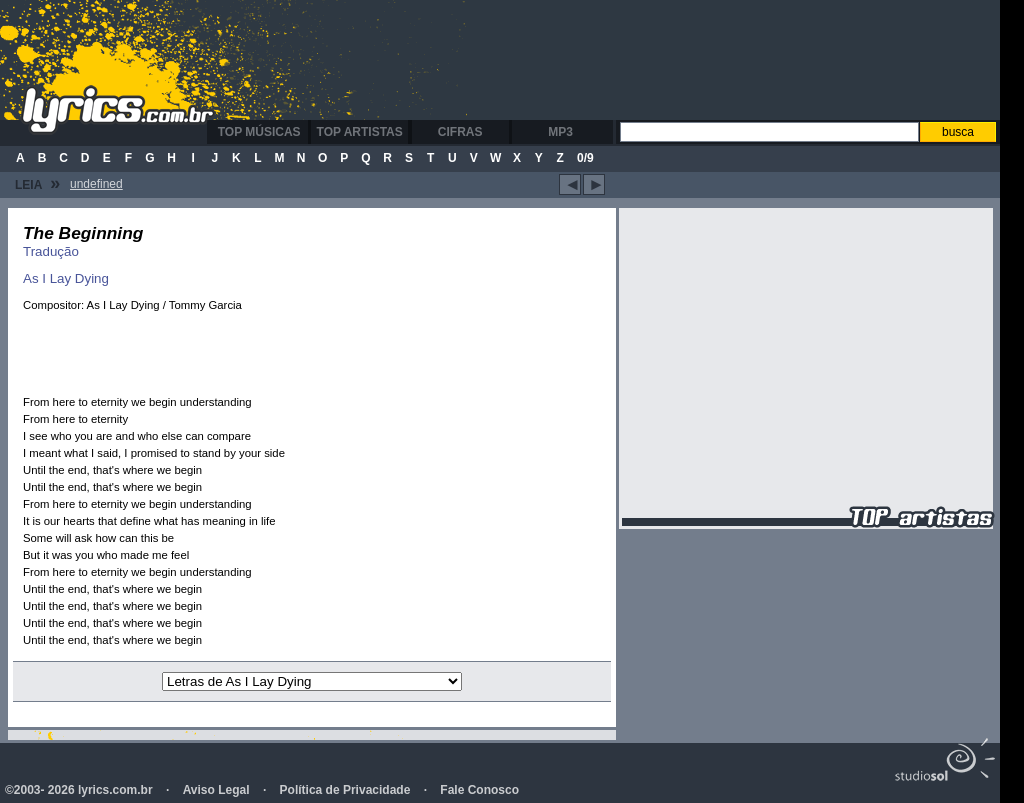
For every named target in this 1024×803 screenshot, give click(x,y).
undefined (96, 184)
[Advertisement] (614, 60)
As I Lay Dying (66, 278)
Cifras (460, 132)
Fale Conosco (479, 790)
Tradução (51, 251)
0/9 (585, 158)
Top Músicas (259, 132)
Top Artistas (360, 132)
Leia (37, 183)
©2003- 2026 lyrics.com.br (79, 790)
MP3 (560, 132)
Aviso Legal (216, 790)
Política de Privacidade (345, 790)
